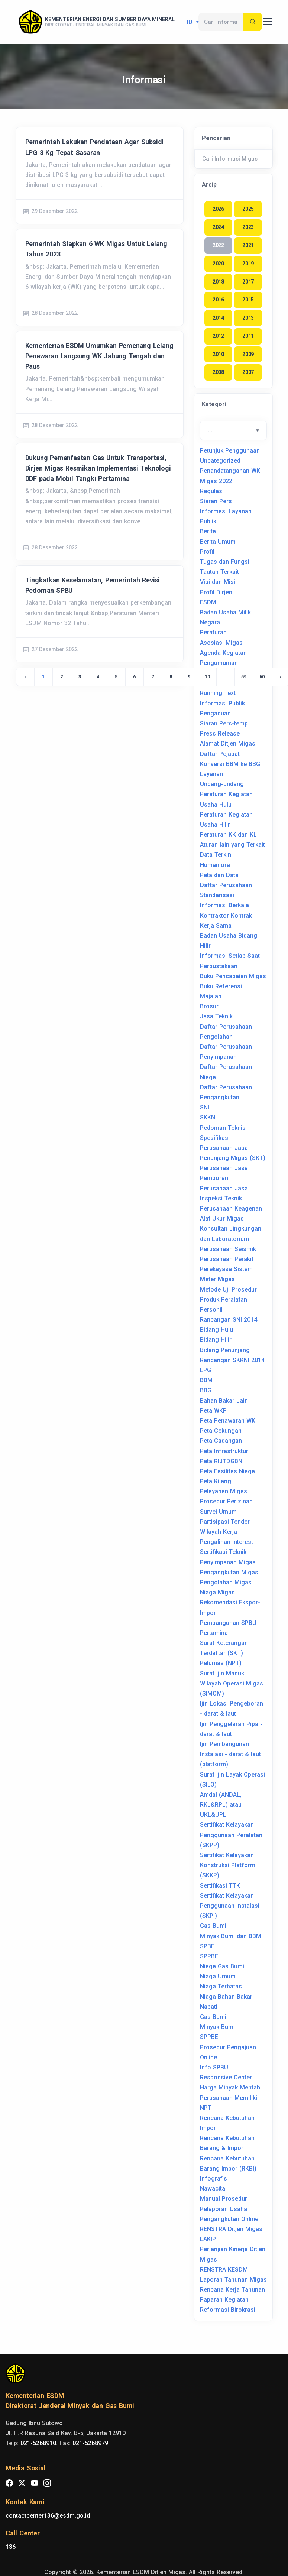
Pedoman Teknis (223, 1127)
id (190, 22)
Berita (208, 531)
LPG (205, 1370)
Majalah (210, 996)
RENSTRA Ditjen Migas (231, 2229)
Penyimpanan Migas (228, 1562)
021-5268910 (38, 2443)
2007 (248, 372)
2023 (248, 227)
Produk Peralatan (223, 1299)
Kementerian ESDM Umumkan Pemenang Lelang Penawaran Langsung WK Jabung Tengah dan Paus (99, 356)
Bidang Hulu (216, 1329)
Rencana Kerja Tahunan (232, 2289)
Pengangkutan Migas (229, 1572)
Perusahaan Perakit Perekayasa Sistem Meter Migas (226, 1269)
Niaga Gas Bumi (222, 1966)
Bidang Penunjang (225, 1350)
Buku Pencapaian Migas (233, 976)
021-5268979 (90, 2443)
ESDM (208, 602)
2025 (248, 209)
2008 (218, 372)
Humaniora (215, 865)
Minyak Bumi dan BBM (230, 1936)
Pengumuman (219, 662)
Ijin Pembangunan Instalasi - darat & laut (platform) (230, 1754)
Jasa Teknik (216, 1016)
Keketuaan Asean (223, 682)
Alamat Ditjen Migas (227, 743)
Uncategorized (220, 460)
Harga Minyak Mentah (230, 2087)
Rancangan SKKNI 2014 (232, 1360)
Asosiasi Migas (221, 642)
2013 (248, 318)
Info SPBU (214, 2067)
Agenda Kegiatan (223, 652)
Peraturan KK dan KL (228, 834)
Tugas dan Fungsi (224, 561)
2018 (218, 282)
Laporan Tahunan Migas (233, 2279)
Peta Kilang (215, 1481)
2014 (218, 318)
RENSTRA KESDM (224, 2269)
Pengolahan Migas (226, 1582)
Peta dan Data (219, 875)
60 (262, 676)
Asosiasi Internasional (230, 672)
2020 (218, 263)
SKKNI (208, 1117)
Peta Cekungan (221, 1430)
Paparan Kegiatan (224, 2299)
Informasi (144, 80)
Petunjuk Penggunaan (230, 450)
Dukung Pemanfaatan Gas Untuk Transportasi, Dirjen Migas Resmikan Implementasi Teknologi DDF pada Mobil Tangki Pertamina (98, 468)
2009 (248, 354)
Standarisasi (217, 895)
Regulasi (212, 491)
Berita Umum (218, 541)
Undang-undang (222, 784)
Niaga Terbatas (221, 1986)
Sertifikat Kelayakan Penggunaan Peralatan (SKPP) (231, 1834)
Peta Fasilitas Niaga (227, 1471)
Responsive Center (226, 2077)
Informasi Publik (222, 703)
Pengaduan (215, 713)
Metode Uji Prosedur (228, 1289)
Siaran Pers (216, 501)
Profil (207, 551)
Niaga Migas (217, 1592)
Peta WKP (213, 1410)
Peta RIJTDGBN (221, 1461)
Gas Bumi (213, 1925)
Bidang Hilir (216, 1339)
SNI (204, 1107)
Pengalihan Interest (226, 1541)
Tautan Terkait (219, 571)
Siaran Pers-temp (224, 723)
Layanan (211, 774)
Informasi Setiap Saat (230, 955)
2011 (248, 336)
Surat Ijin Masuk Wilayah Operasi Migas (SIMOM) (231, 1683)
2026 (218, 209)
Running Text (218, 692)
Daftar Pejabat (220, 753)
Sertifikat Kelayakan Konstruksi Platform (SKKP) (227, 1865)
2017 (248, 282)
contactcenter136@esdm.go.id (48, 2515)
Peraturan (213, 632)
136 (11, 2546)
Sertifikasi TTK (220, 1885)
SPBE (207, 1946)
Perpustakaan (218, 966)
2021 (248, 245)
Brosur (209, 1006)
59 (243, 676)
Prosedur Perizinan (226, 1501)
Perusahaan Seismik (228, 1249)
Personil (211, 1309)
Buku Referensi (221, 986)
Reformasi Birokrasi (227, 2309)
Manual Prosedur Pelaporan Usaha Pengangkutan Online (229, 2208)
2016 (218, 300)
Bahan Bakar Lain (224, 1400)
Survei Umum (218, 1511)
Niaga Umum (218, 1976)
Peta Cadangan (221, 1440)
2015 (248, 300)
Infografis (213, 2178)
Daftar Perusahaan (226, 885)
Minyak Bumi (217, 2026)
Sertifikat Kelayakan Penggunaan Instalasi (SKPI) (229, 1905)
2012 (218, 336)
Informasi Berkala (224, 905)
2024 (218, 227)
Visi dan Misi (217, 581)
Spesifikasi (215, 1137)
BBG (205, 1390)
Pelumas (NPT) (221, 1663)
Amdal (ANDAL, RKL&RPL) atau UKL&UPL (221, 1804)
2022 (218, 245)
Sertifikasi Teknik (223, 1551)
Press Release (220, 733)
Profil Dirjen (216, 592)
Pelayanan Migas (223, 1491)
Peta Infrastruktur (224, 1451)
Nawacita (212, 2188)
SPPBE (209, 1956)
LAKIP (208, 2239)
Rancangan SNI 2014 (228, 1319)
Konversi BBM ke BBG (230, 763)
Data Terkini (216, 854)
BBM (206, 1380)
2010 (218, 354)
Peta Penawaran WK (227, 1420)
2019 (248, 263)
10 (207, 676)
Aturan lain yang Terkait (232, 844)
